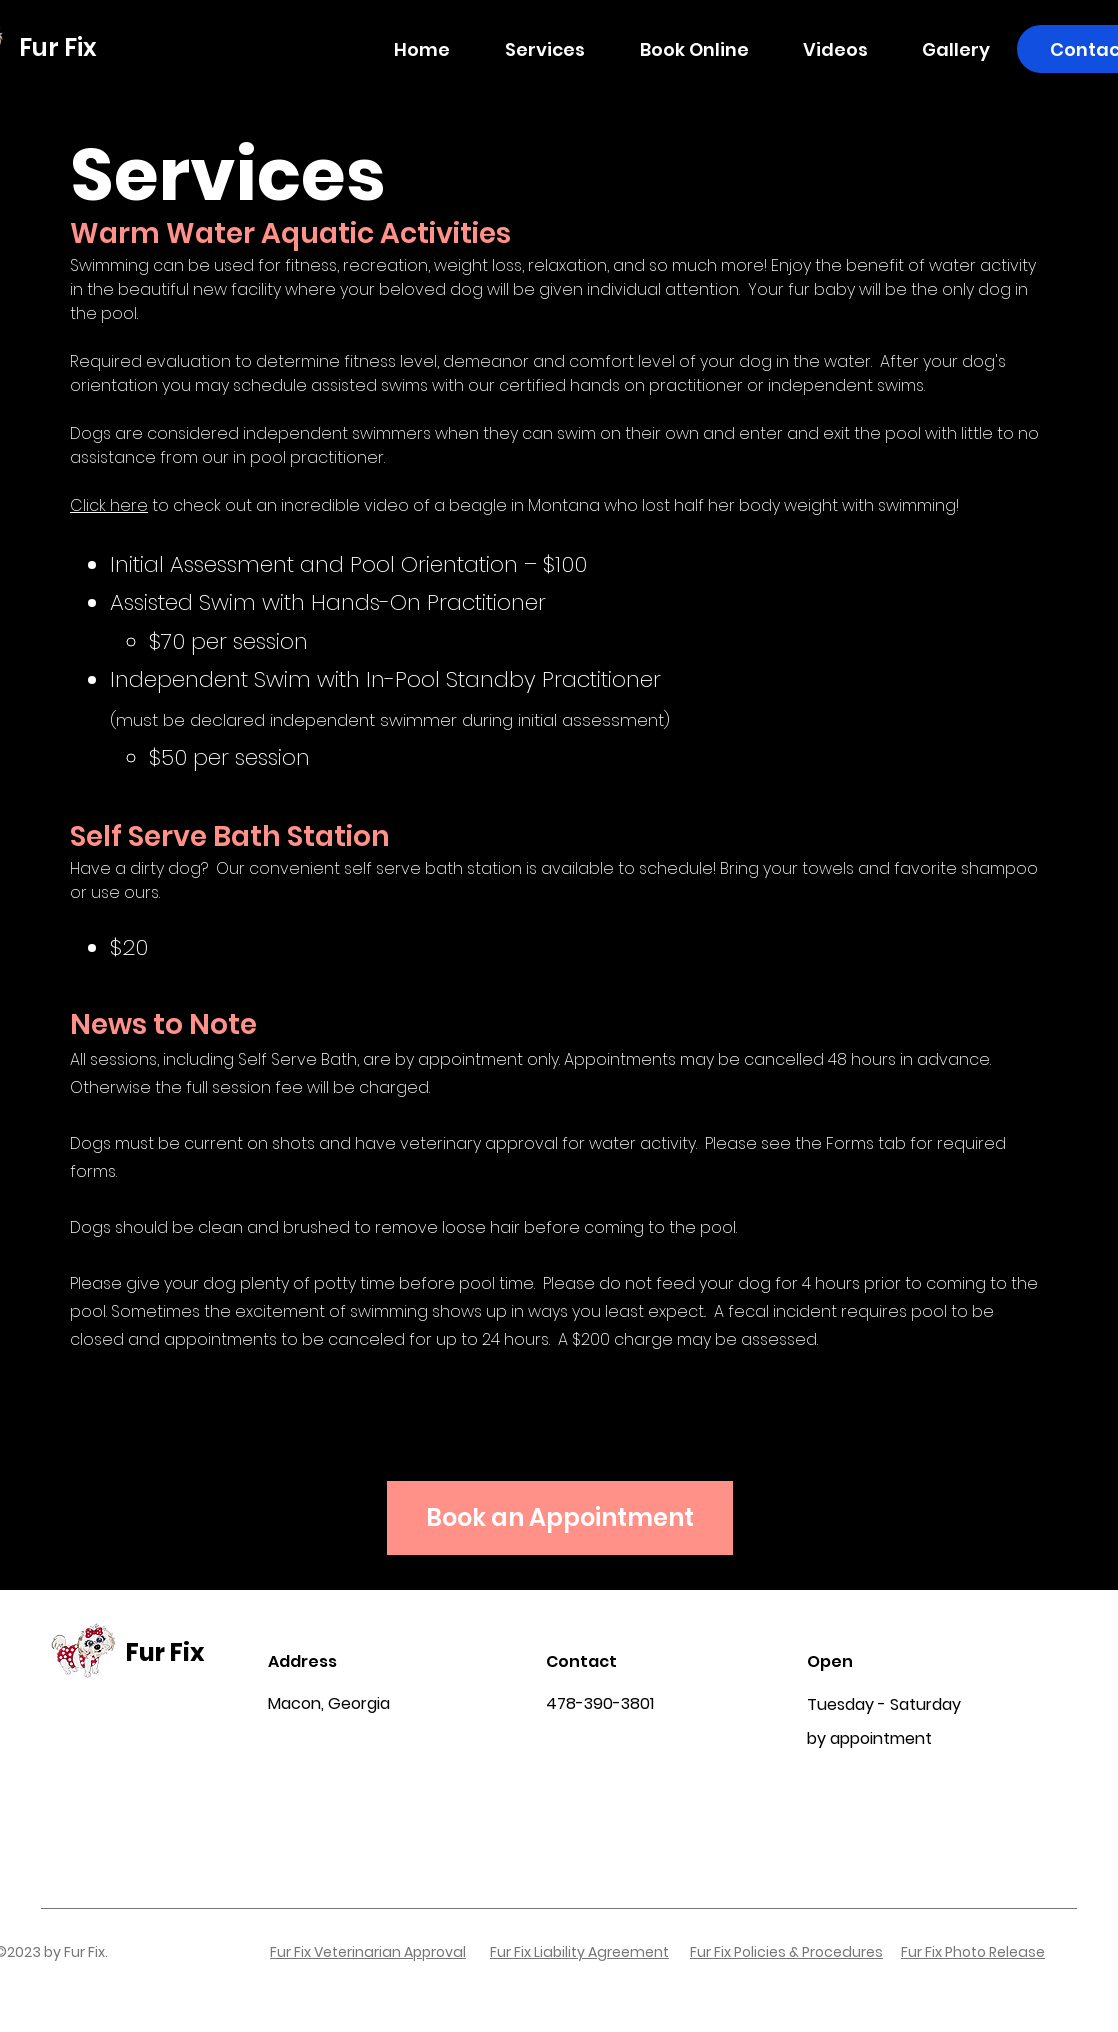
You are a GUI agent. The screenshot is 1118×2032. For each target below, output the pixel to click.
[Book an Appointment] (560, 1518)
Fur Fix (165, 1652)
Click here (109, 505)
